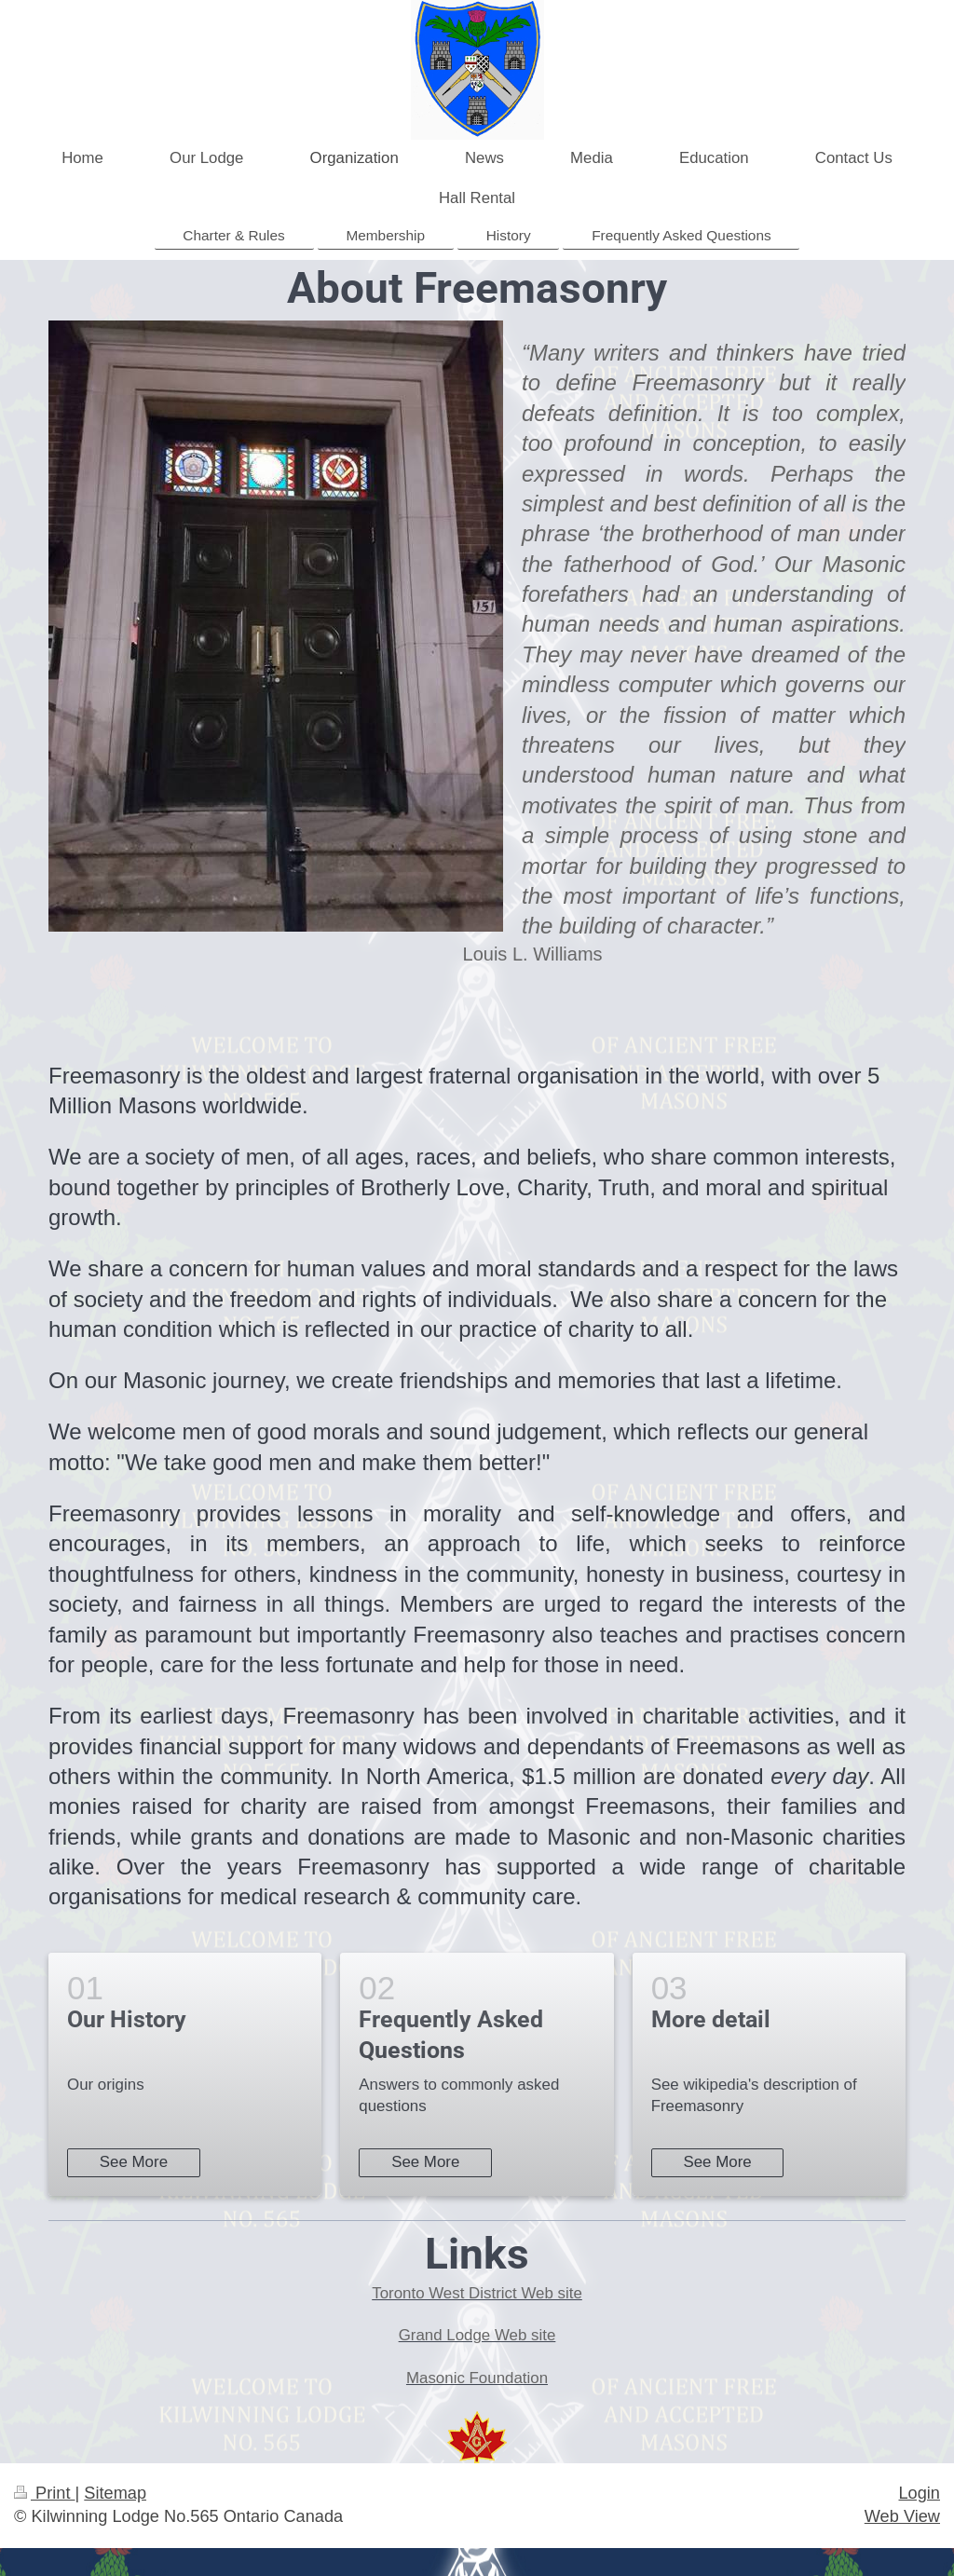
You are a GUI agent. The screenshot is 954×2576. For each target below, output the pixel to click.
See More (134, 2162)
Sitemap (115, 2493)
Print (44, 2493)
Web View (902, 2516)
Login (919, 2493)
